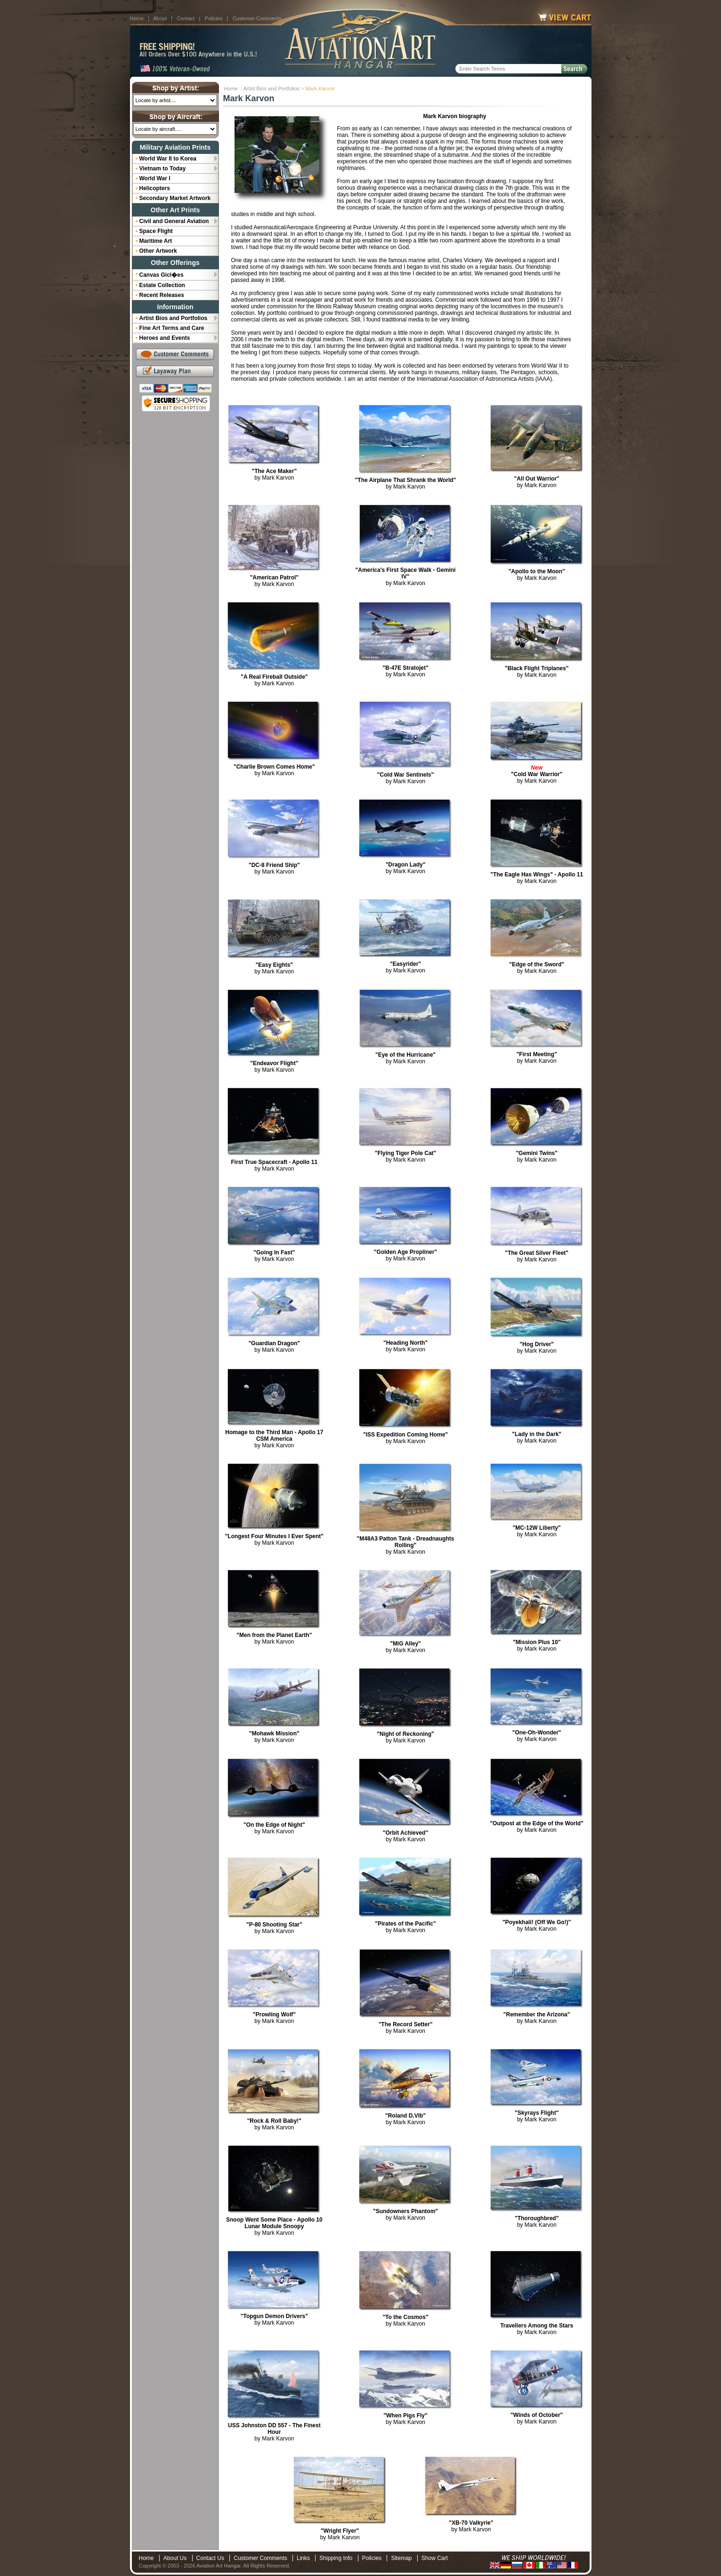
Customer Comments (257, 18)
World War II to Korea (167, 158)
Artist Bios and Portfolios (271, 88)
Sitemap (401, 2558)
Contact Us (210, 2558)
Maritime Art (155, 241)
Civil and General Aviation (174, 221)
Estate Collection (162, 285)
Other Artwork (158, 251)
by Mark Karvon (274, 474)
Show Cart (434, 2558)
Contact (185, 18)
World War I (154, 178)
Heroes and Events (164, 338)
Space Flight (156, 231)
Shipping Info (335, 2558)
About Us (174, 2558)
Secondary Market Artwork (175, 198)
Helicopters (154, 188)
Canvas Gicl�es (161, 275)
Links (303, 2558)
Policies (214, 18)
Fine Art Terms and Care (171, 328)
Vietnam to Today (162, 168)
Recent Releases (161, 295)
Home (137, 18)
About (160, 18)
